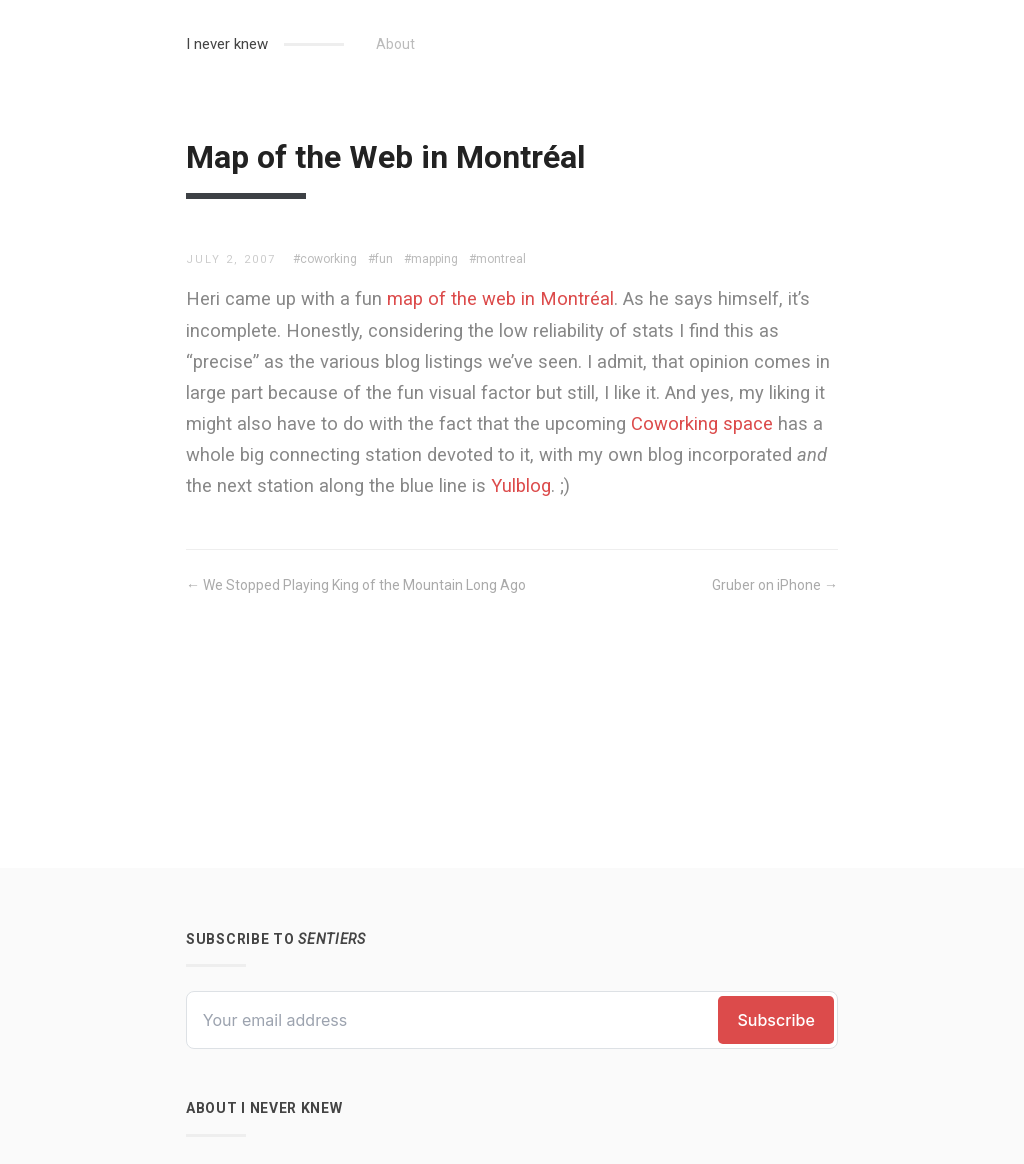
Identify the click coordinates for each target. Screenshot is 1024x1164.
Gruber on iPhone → (775, 585)
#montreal (497, 259)
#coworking (325, 259)
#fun (380, 259)
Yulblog (521, 485)
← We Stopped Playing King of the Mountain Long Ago (356, 585)
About (395, 44)
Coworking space (702, 423)
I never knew (227, 44)
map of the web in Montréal (500, 298)
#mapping (431, 259)
